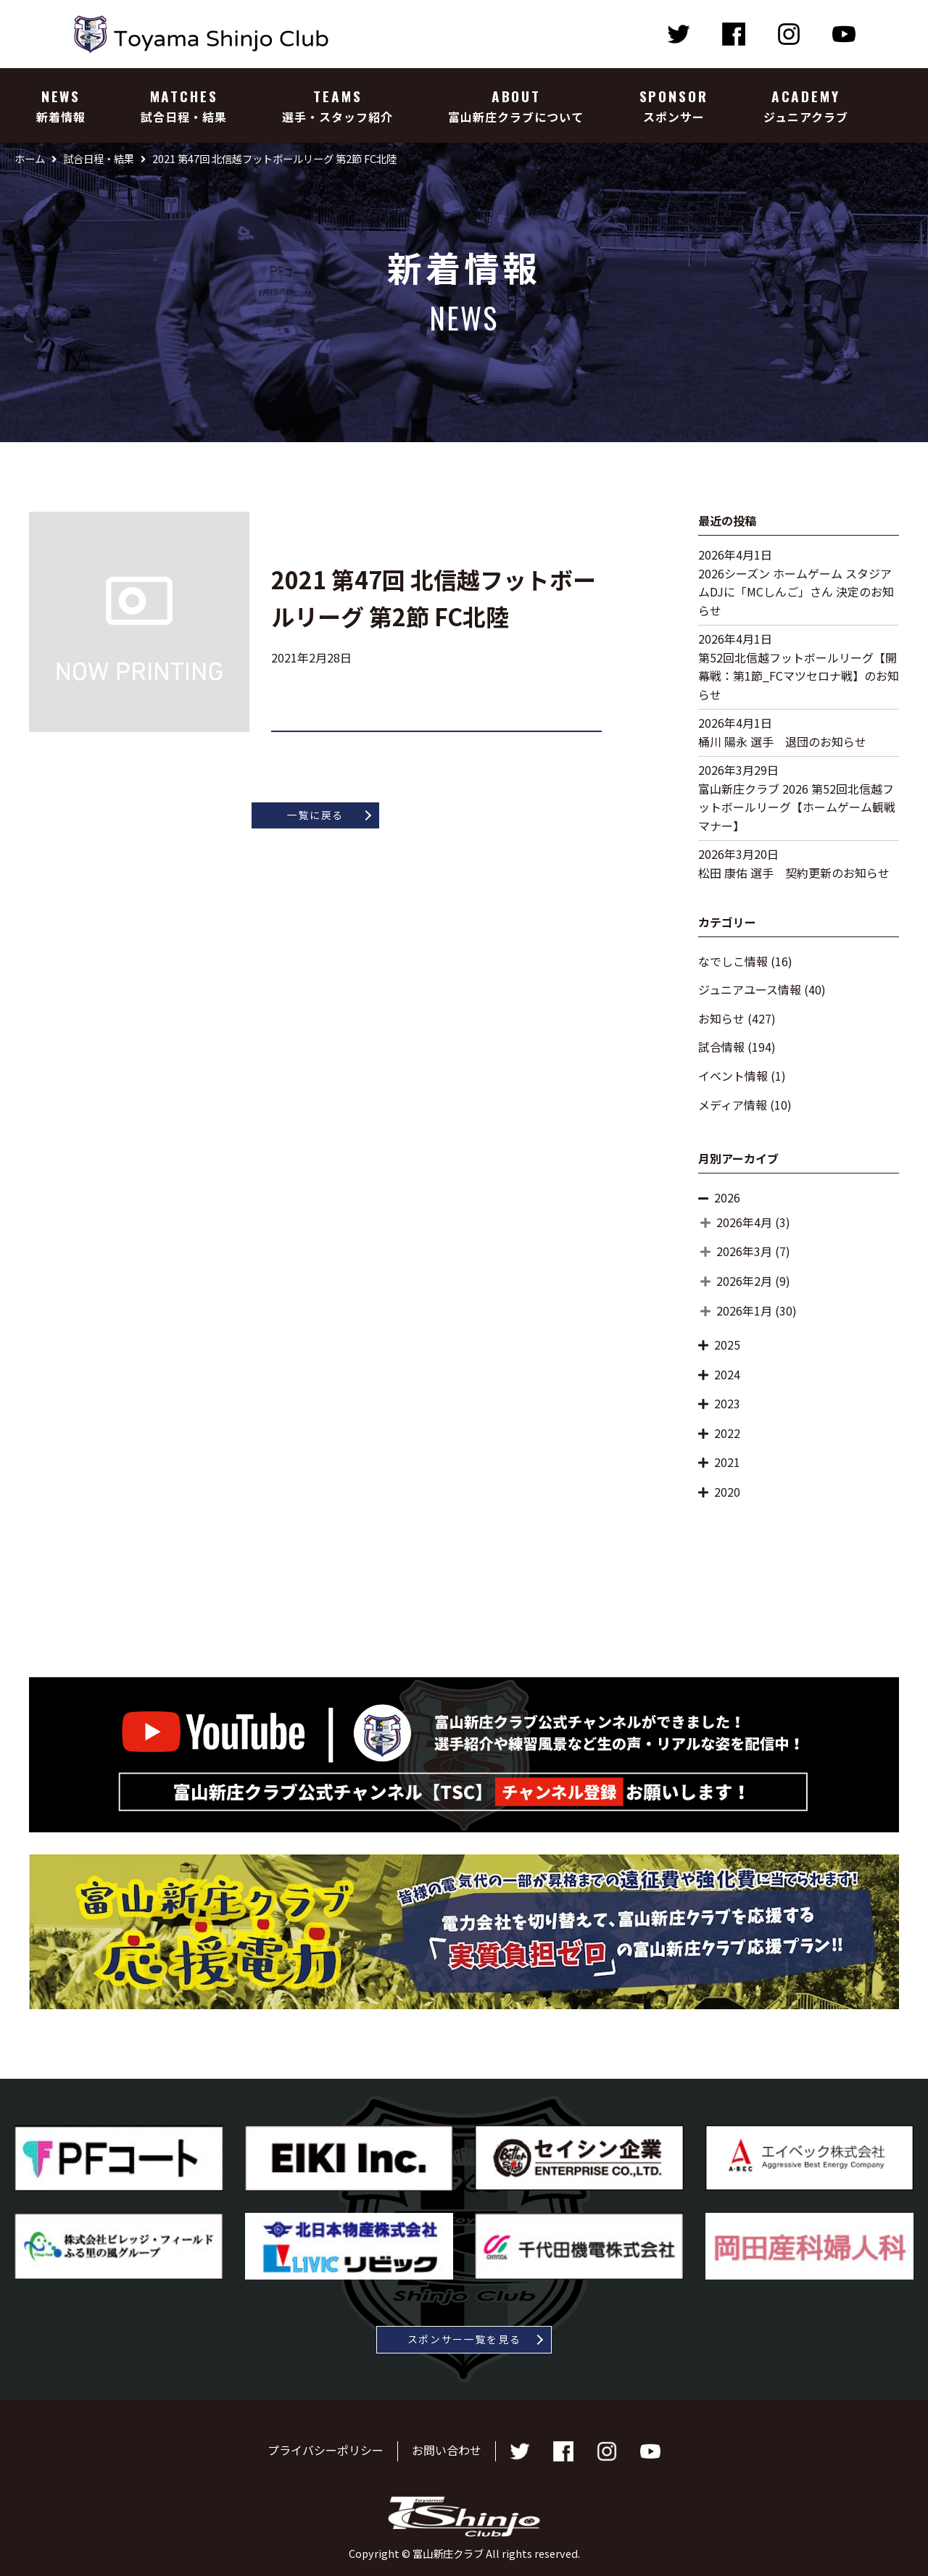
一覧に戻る (315, 814)
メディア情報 (732, 1104)
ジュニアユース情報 (749, 989)
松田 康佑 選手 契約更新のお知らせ (794, 872)
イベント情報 (733, 1075)
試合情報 (721, 1046)
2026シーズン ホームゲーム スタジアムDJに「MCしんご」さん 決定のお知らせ (796, 592)
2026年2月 (744, 1280)
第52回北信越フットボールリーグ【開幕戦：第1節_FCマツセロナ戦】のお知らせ (798, 676)
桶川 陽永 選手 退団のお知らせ (782, 741)
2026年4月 (744, 1222)
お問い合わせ (446, 2450)
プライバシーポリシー (326, 2450)
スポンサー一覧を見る (464, 2339)
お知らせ (721, 1018)
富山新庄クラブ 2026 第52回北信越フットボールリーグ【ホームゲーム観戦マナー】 (796, 807)
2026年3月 (744, 1251)
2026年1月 (744, 1310)
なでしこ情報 (733, 961)
